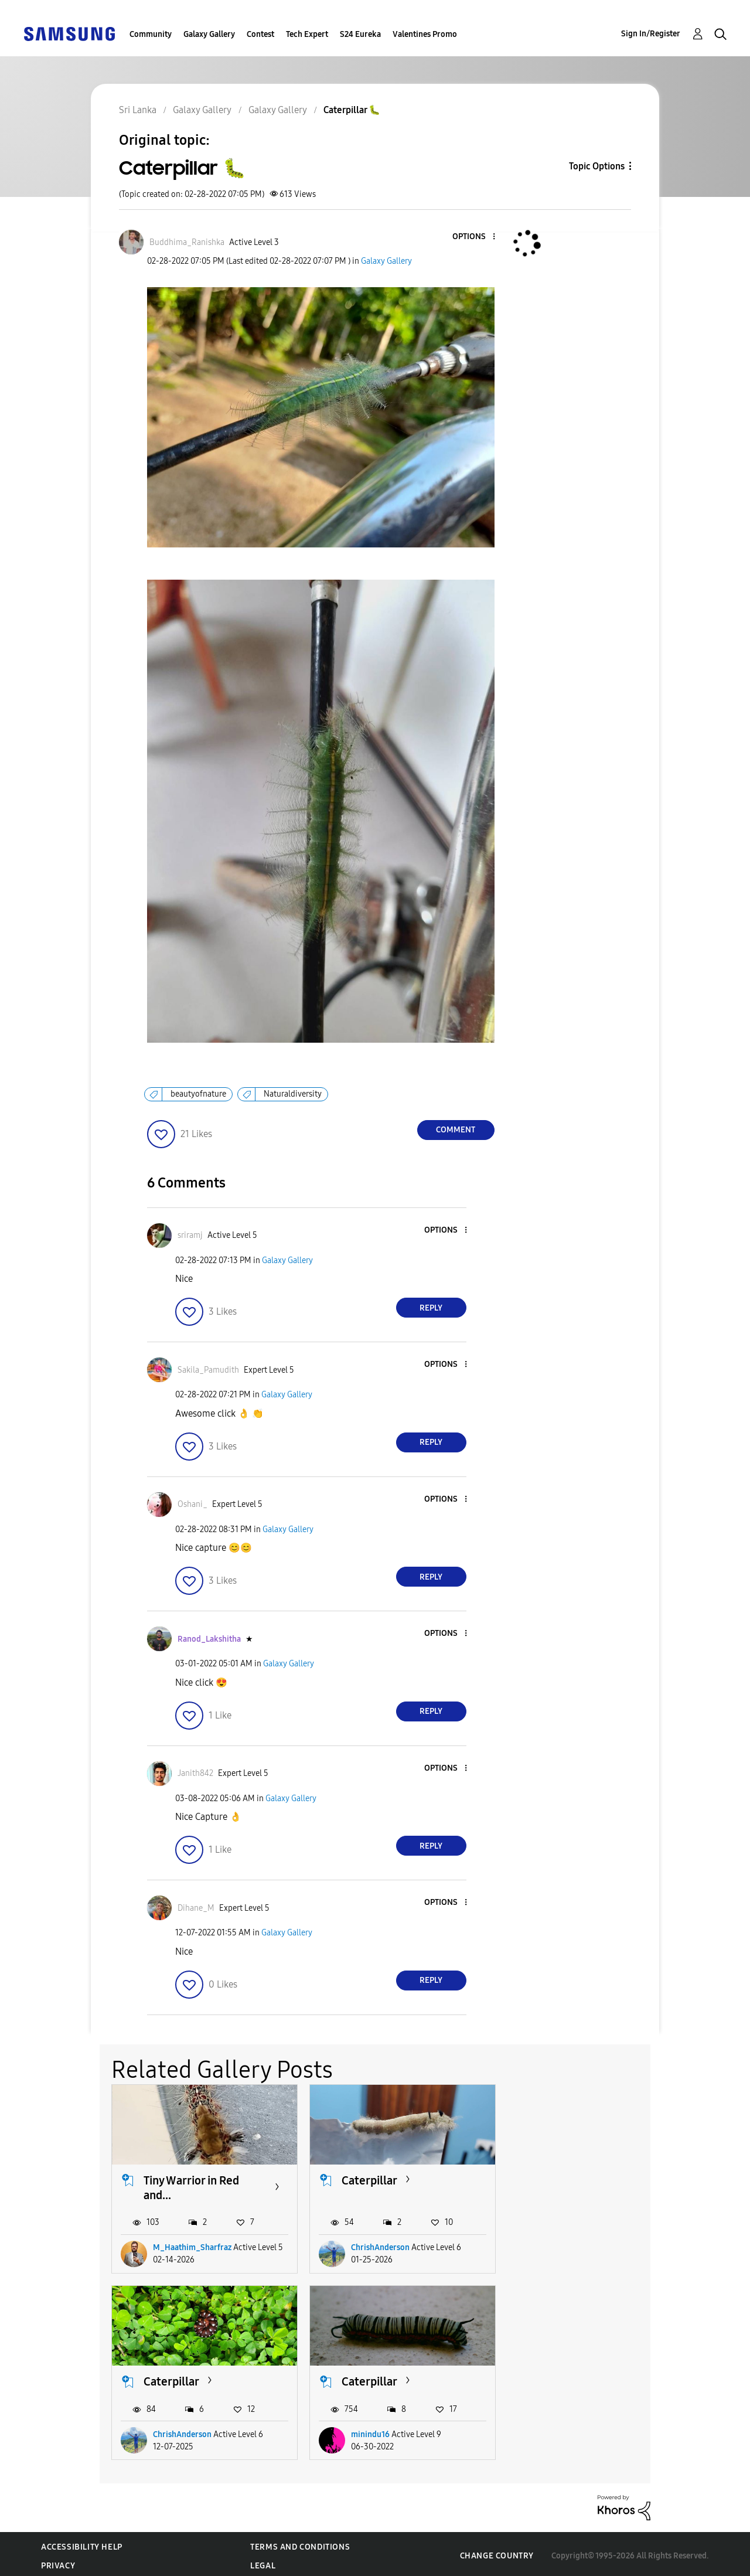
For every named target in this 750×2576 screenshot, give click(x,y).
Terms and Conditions (300, 2543)
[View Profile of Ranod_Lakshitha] (209, 1639)
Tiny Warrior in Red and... (191, 2185)
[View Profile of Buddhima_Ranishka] (186, 242)
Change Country (497, 2552)
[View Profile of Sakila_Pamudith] (208, 1370)
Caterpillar (365, 2178)
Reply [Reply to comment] (431, 1308)
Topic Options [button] (597, 166)
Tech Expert (307, 34)
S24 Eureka (360, 34)
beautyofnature (198, 1094)
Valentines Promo (425, 34)
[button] (474, 237)
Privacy (58, 2562)
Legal (262, 2562)
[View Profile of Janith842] (195, 1773)
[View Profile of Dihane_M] (196, 1908)
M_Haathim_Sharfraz (192, 2246)
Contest (260, 34)
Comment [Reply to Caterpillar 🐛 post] (455, 1130)
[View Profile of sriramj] (190, 1235)
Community (150, 34)
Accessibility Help (81, 2543)
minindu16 (172, 2430)
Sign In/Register (650, 34)
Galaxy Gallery (209, 34)
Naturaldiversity (293, 1094)
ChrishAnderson (375, 2246)
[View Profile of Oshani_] (192, 1504)
